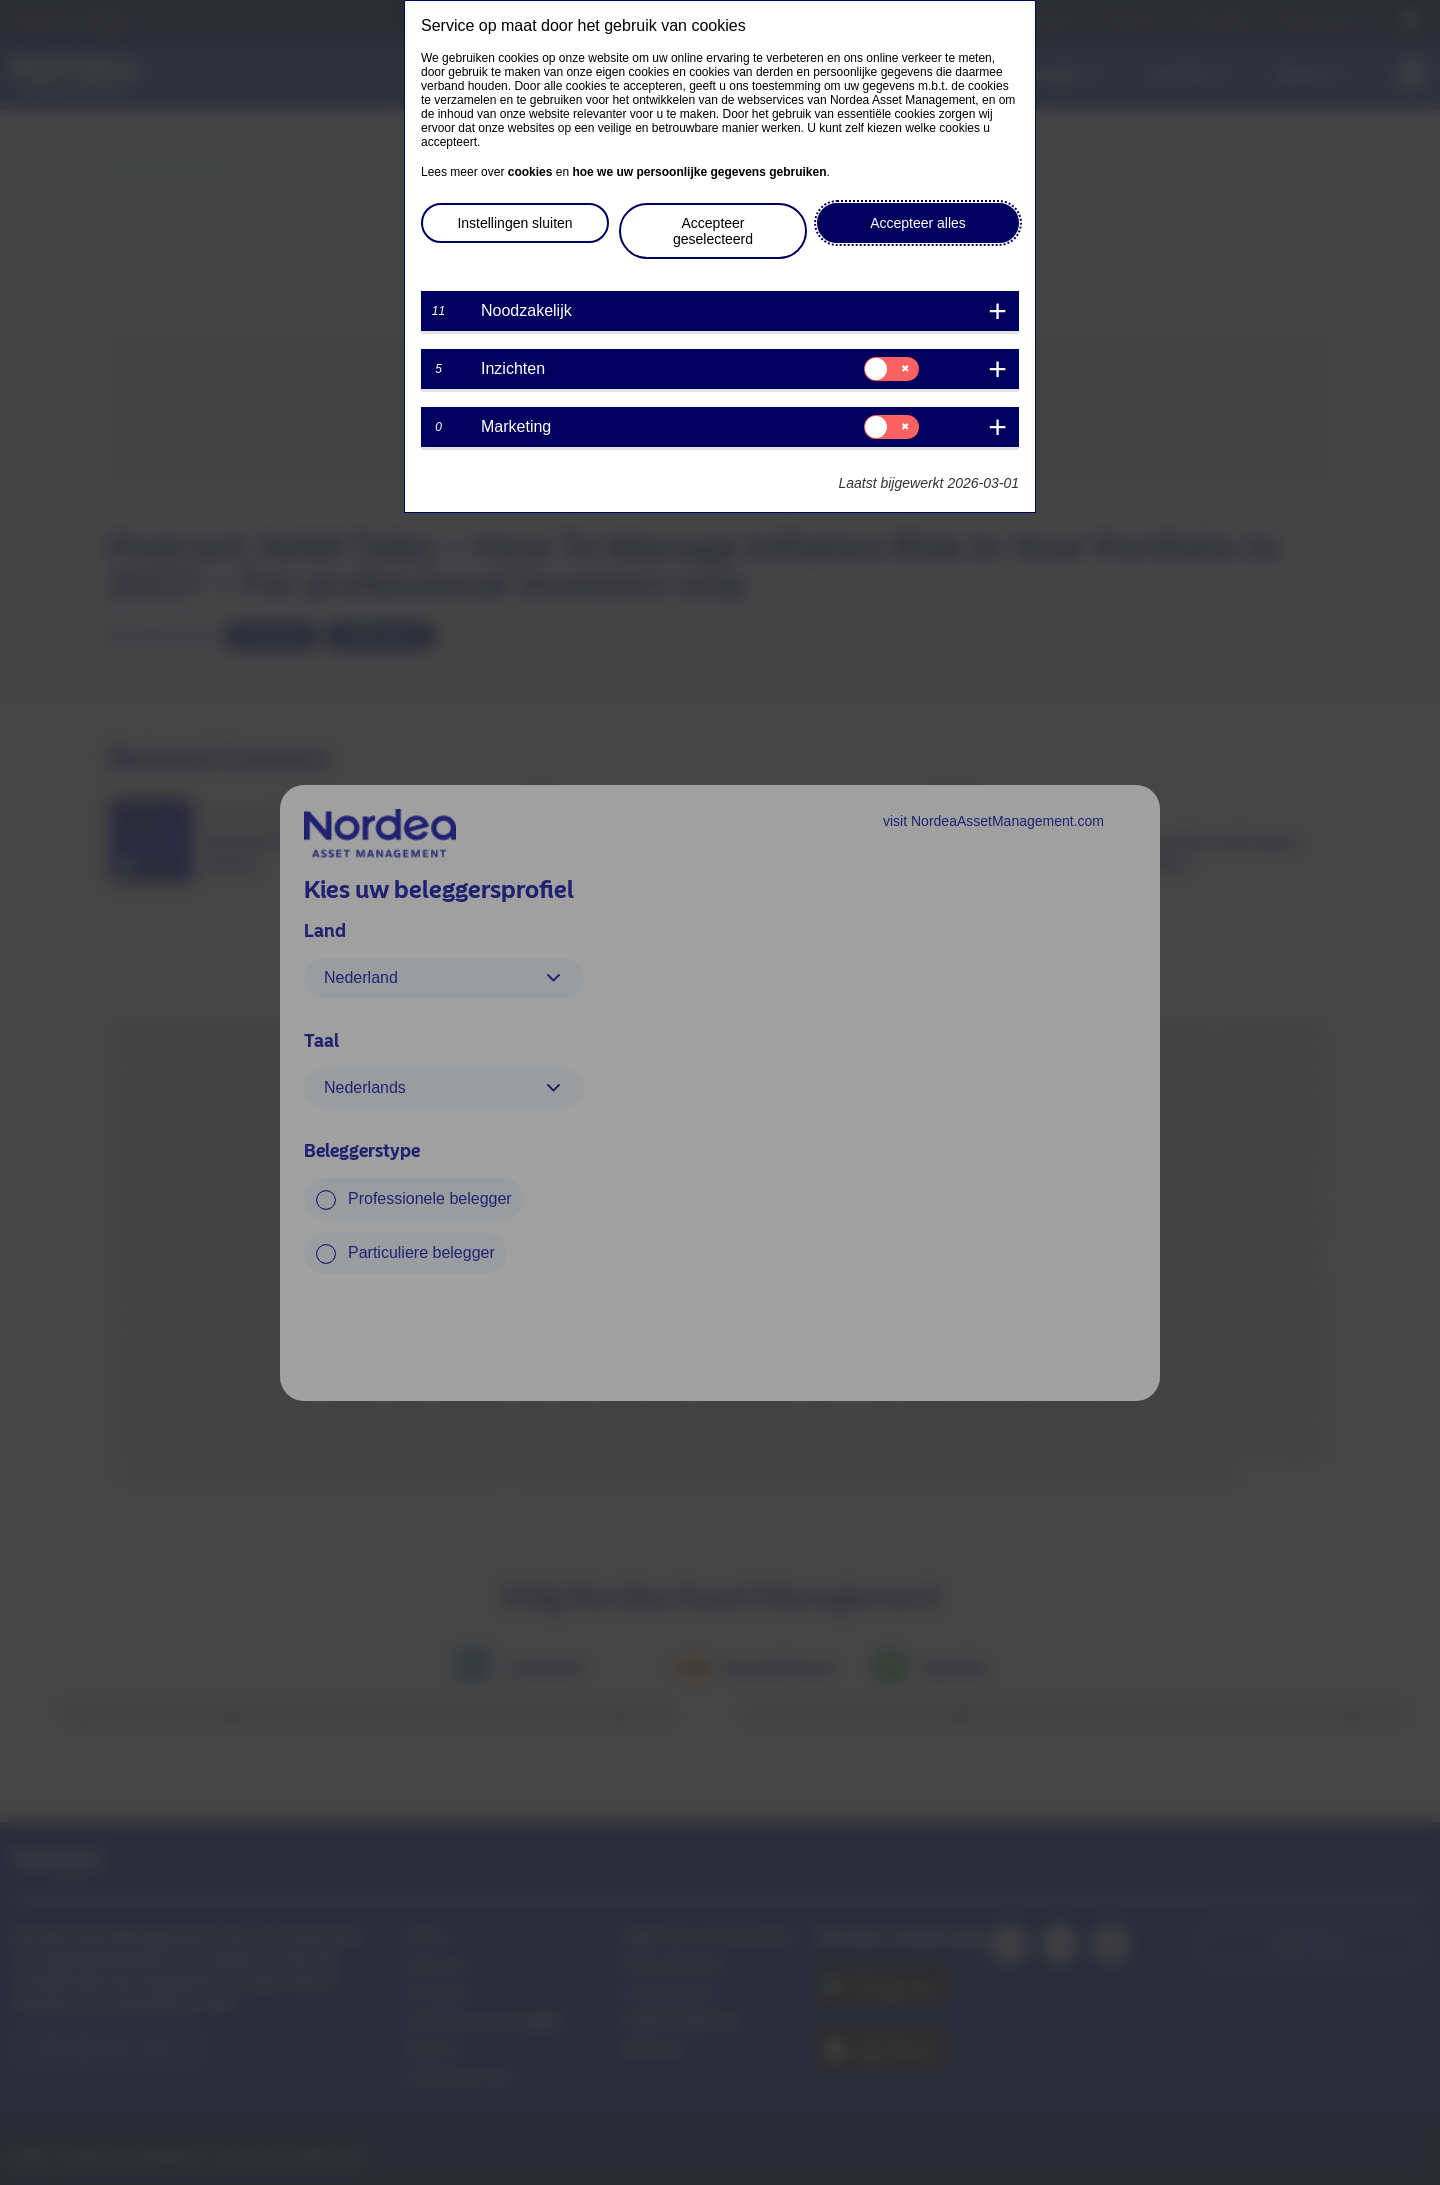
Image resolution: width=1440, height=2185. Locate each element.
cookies (530, 172)
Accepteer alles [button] (918, 223)
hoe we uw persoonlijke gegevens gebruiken (699, 172)
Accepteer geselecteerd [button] (713, 231)
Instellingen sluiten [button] (514, 223)
